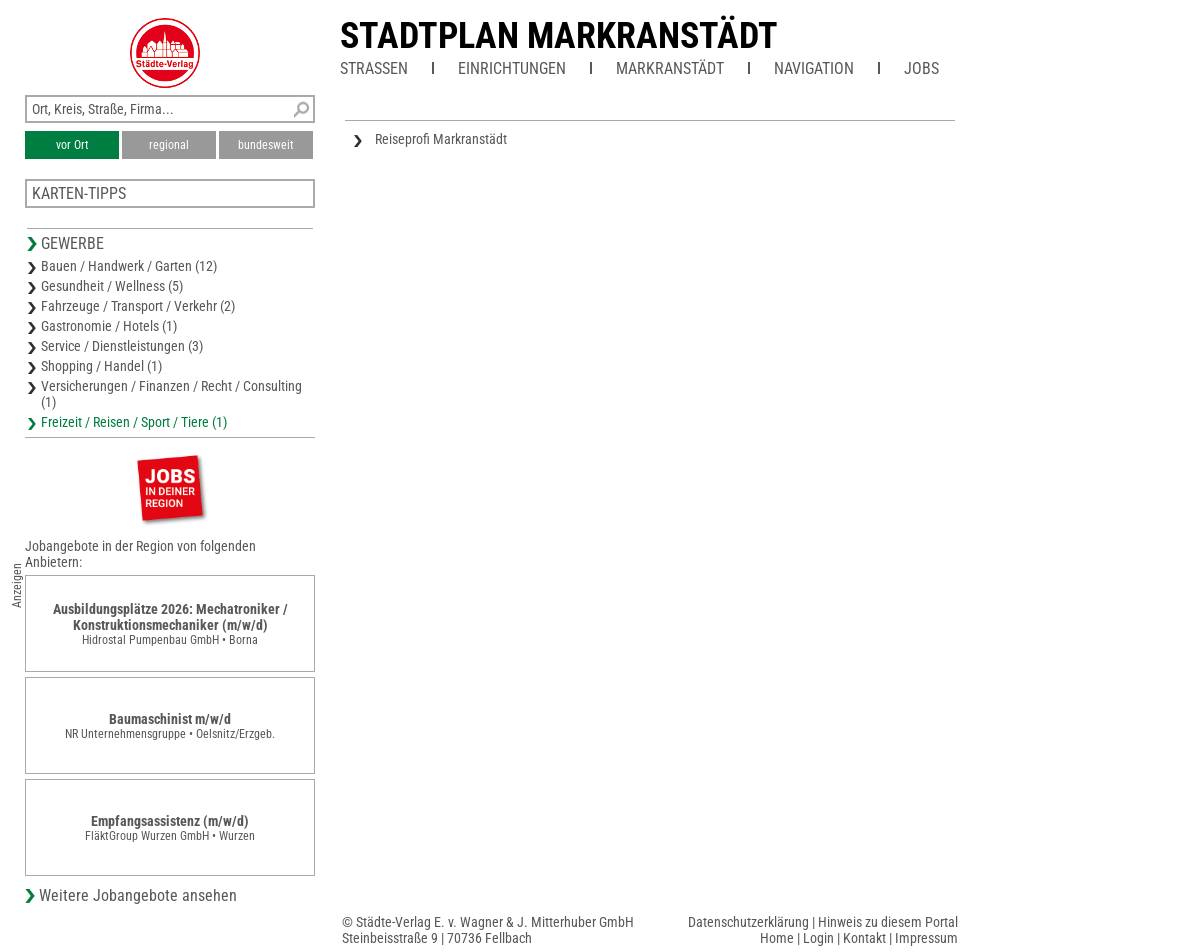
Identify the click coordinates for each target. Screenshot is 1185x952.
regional (169, 145)
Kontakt (864, 938)
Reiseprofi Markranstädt (441, 139)
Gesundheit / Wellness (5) (112, 286)
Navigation (814, 68)
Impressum (926, 938)
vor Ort (72, 145)
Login (818, 938)
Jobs (921, 68)
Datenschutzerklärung (748, 922)
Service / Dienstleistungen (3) (122, 346)
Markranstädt (670, 68)
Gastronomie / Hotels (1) (109, 326)
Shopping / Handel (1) (101, 366)
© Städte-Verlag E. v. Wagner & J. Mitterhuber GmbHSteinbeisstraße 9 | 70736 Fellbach (488, 930)
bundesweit (266, 145)
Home (777, 938)
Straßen (374, 68)
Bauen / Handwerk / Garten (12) (129, 266)
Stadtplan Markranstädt (559, 36)
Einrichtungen (512, 68)
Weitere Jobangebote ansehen (138, 895)
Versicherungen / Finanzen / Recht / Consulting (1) (171, 394)
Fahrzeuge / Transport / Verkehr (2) (138, 306)
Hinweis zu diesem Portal (888, 922)
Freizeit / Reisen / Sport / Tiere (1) (134, 422)
